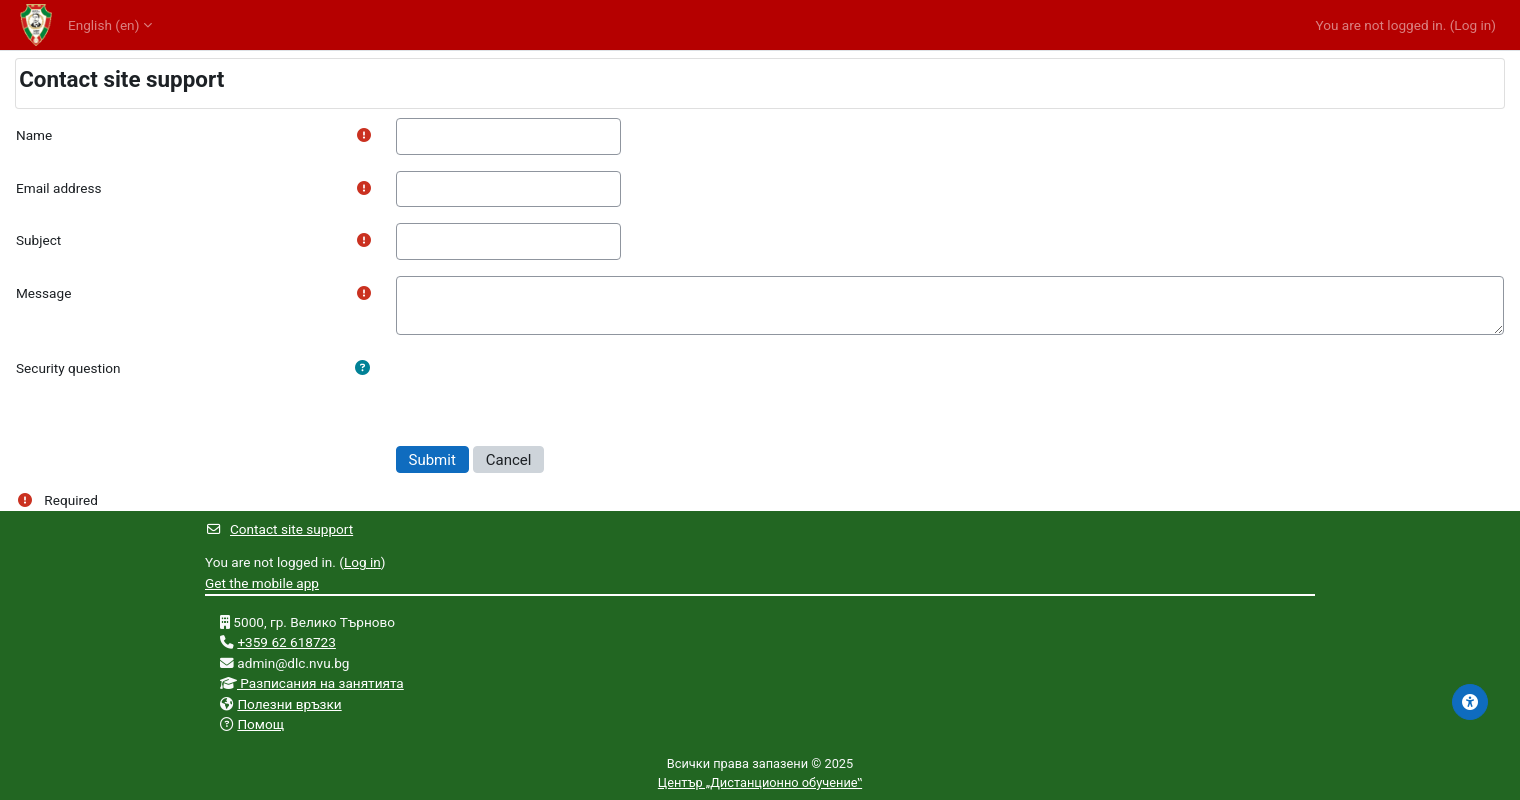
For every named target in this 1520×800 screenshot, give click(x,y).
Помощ (260, 724)
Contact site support (279, 529)
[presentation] (548, 390)
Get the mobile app (262, 583)
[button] (362, 368)
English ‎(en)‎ (103, 25)
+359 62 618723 (286, 642)
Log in (1472, 25)
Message (43, 293)
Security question (68, 368)
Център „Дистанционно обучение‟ (760, 782)
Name (34, 135)
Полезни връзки (289, 704)
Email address (58, 188)
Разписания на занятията (320, 683)
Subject (38, 240)
